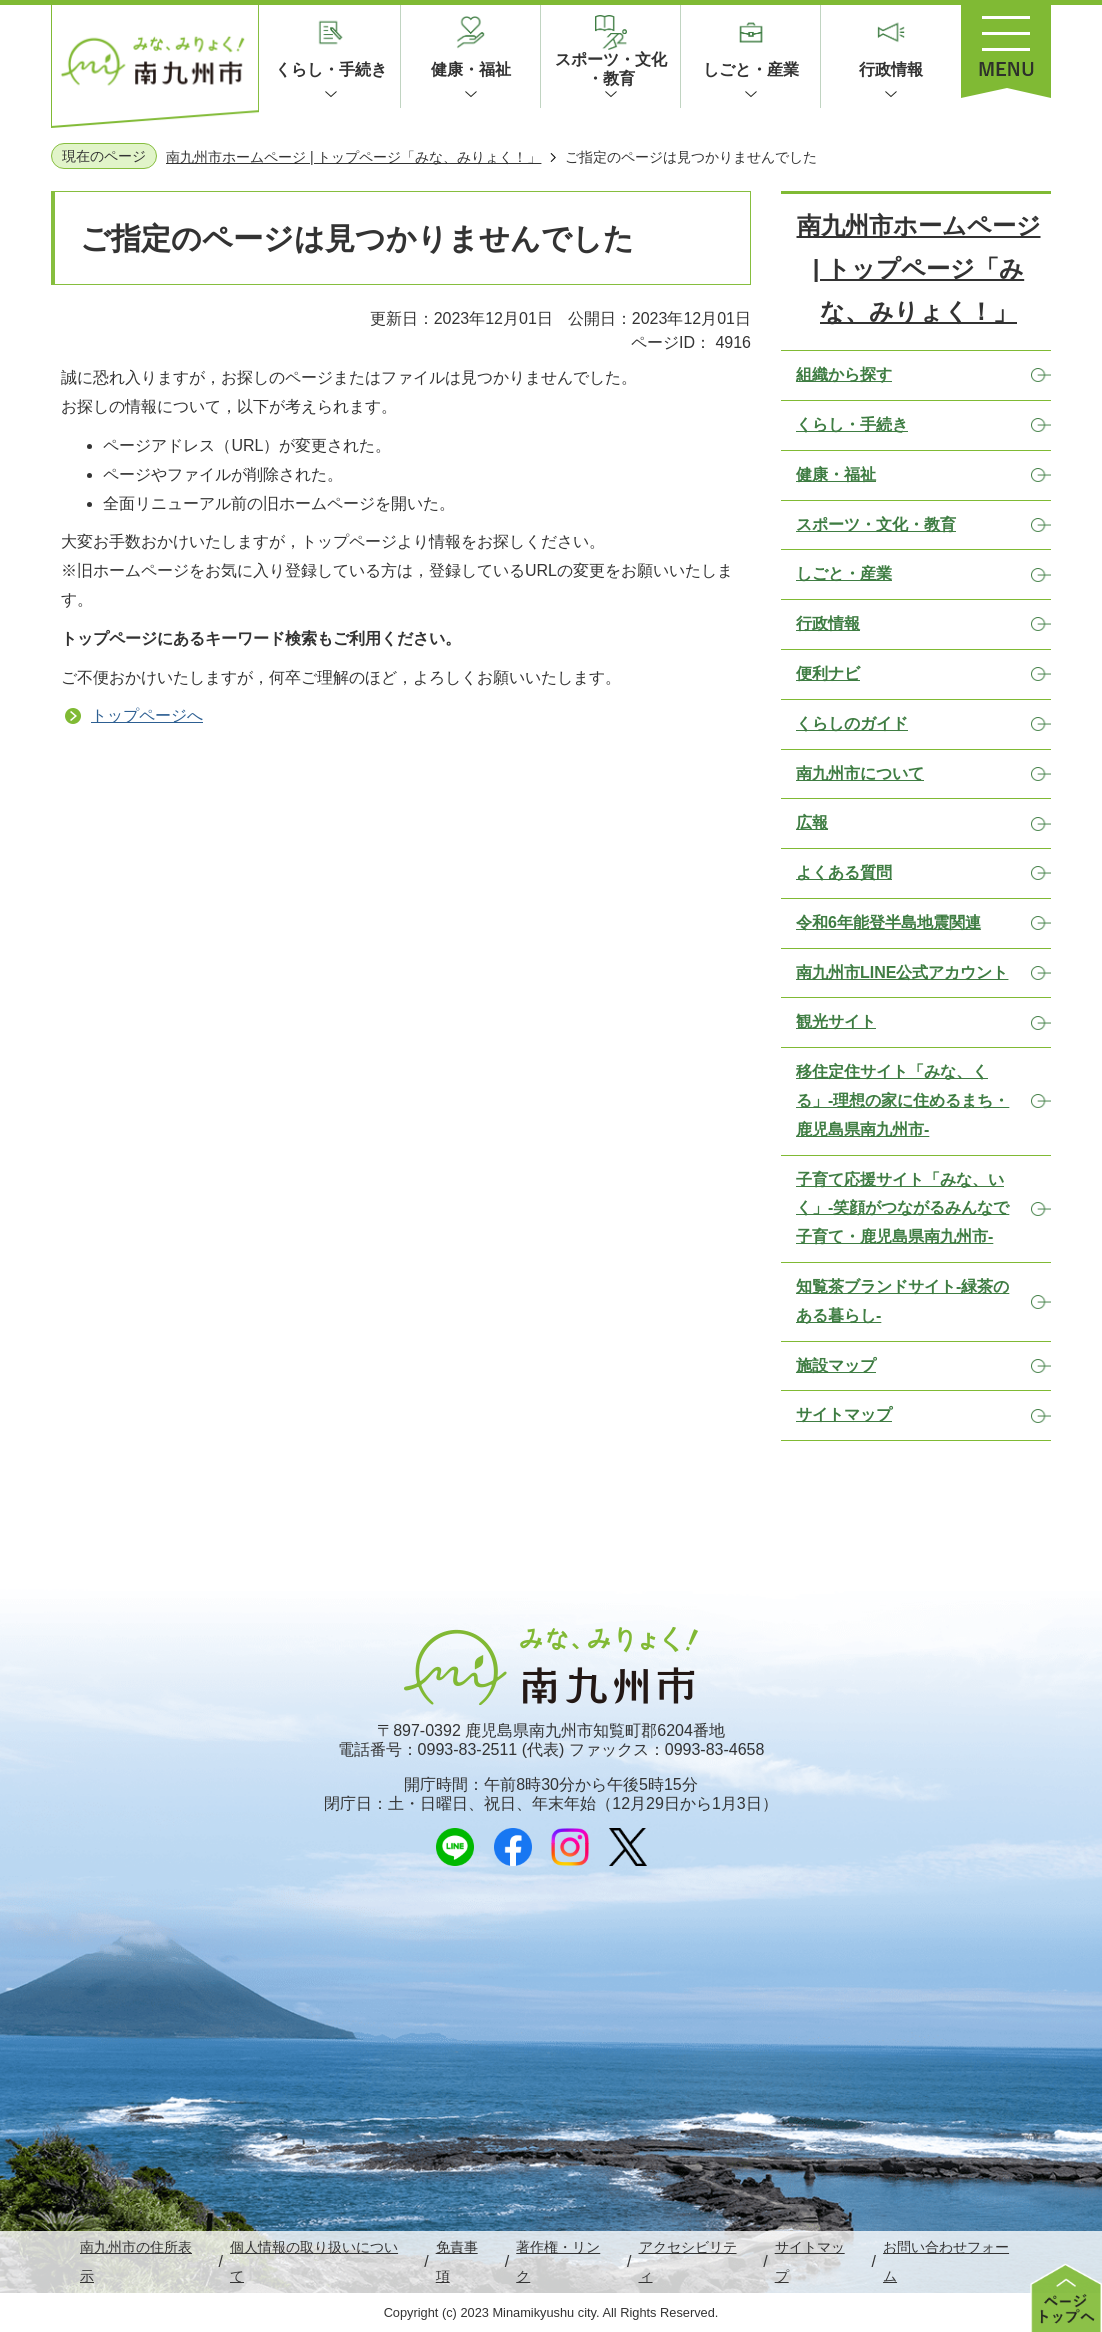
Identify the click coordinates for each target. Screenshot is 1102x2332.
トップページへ (147, 715)
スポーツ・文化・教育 (611, 69)
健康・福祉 (471, 69)
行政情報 (891, 69)
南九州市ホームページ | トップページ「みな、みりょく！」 (353, 157)
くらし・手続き (331, 69)
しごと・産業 (751, 69)
